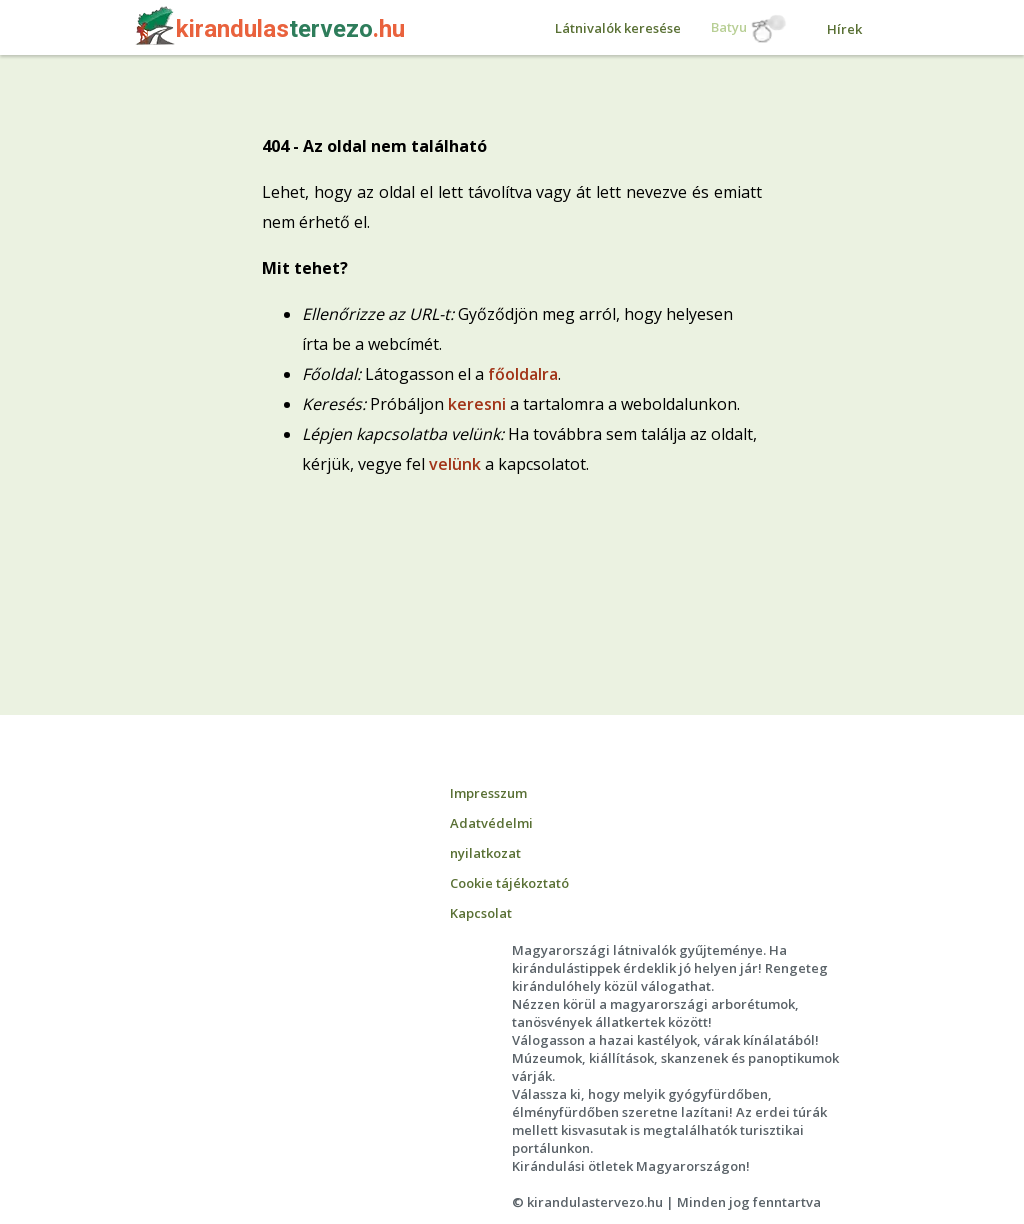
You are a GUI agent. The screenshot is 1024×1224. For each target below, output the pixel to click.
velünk (455, 464)
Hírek (844, 29)
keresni (477, 404)
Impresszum (488, 793)
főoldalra (523, 374)
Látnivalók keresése (618, 28)
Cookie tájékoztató (509, 883)
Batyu (749, 29)
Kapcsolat (481, 913)
